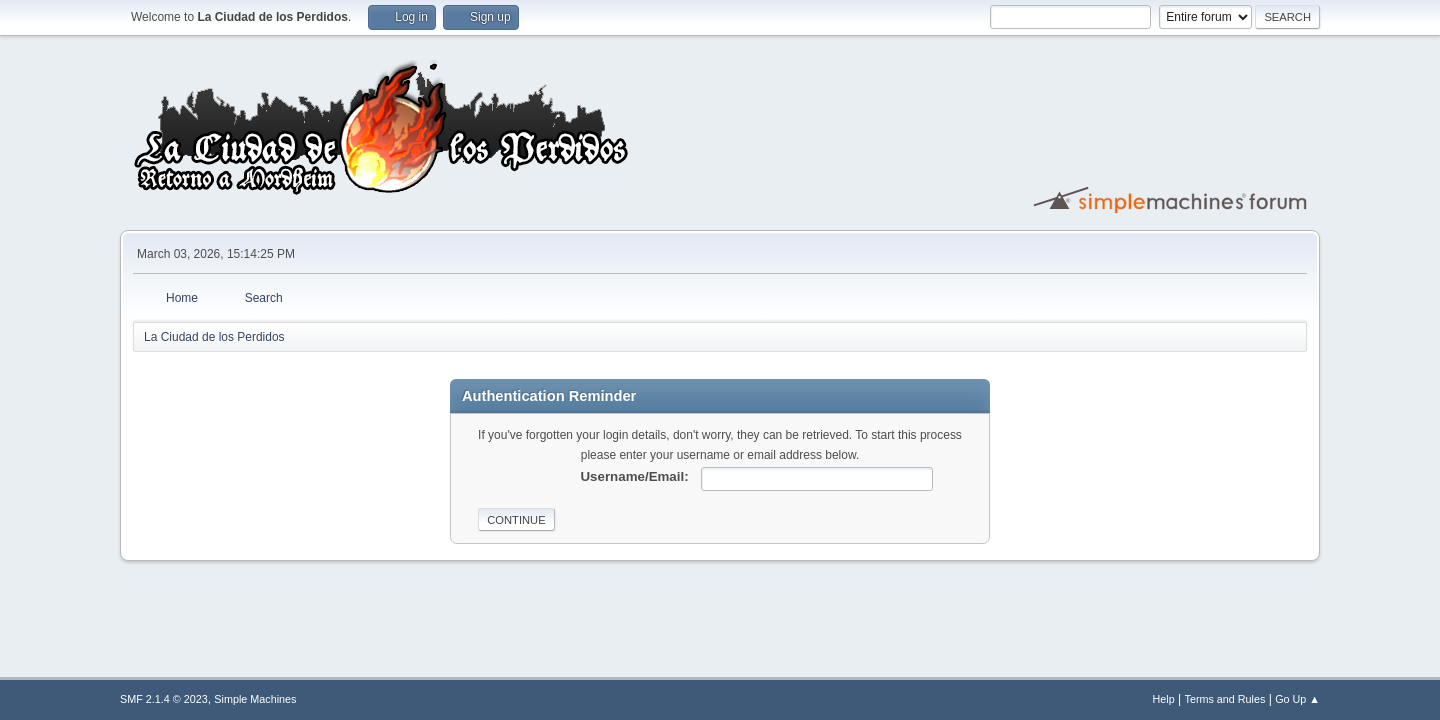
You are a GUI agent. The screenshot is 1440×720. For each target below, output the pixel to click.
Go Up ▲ (1297, 699)
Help (1164, 699)
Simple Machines (255, 699)
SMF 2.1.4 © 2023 (164, 699)
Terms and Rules (1225, 699)
